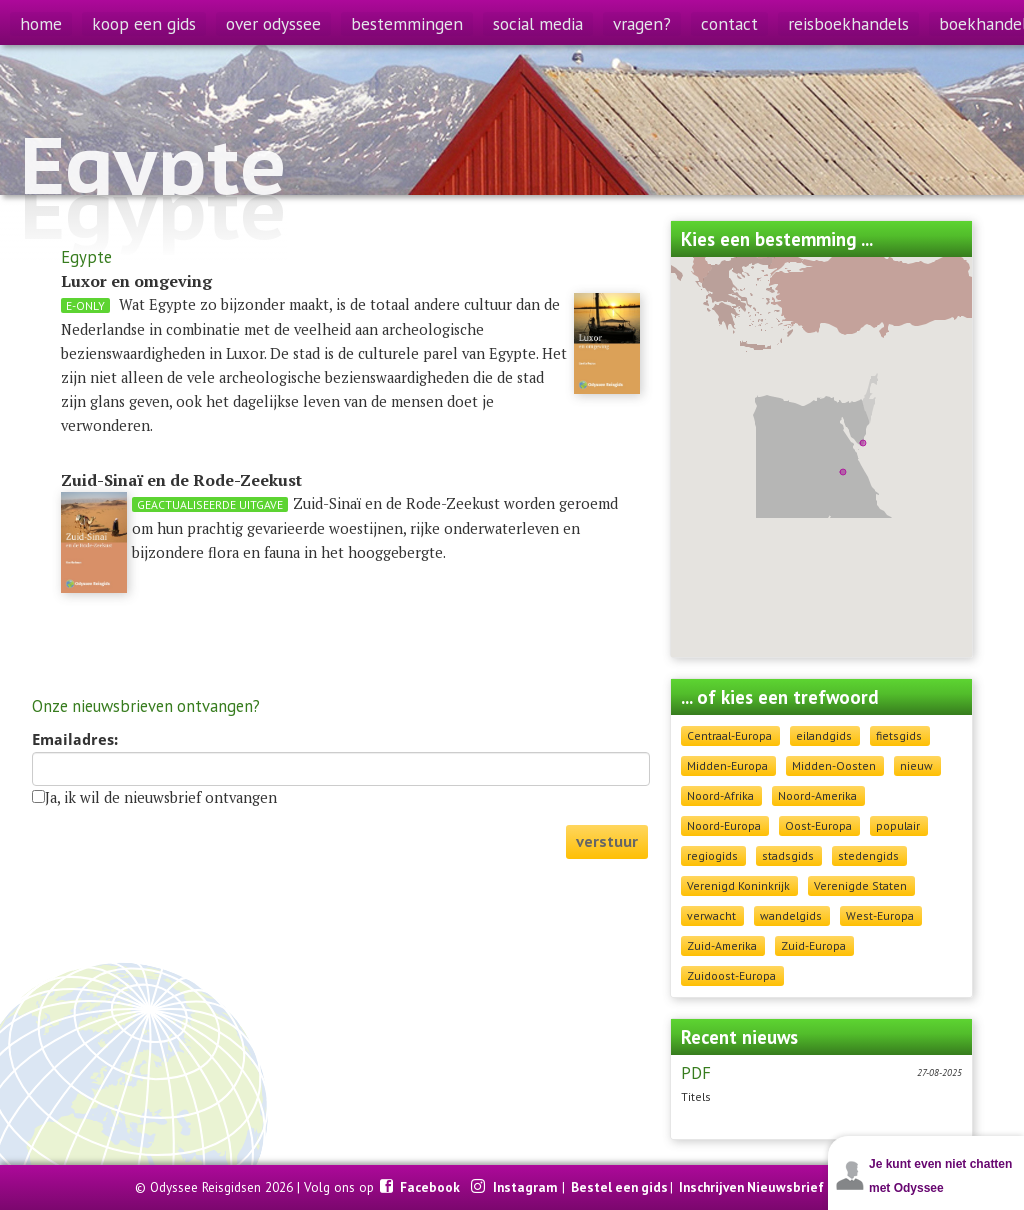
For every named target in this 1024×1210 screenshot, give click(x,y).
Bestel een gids (619, 1187)
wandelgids (791, 915)
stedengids (868, 855)
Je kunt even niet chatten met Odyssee (940, 1176)
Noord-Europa (724, 825)
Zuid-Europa (813, 945)
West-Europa (880, 915)
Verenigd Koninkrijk (738, 885)
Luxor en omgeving (136, 281)
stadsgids (788, 855)
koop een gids (144, 23)
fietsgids (899, 735)
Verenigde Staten (860, 885)
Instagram (526, 1187)
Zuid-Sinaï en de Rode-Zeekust (181, 480)
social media (538, 23)
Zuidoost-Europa (731, 975)
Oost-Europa (818, 825)
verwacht (711, 915)
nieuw (916, 765)
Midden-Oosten (834, 765)
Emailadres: (75, 740)
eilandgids (824, 735)
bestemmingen (407, 23)
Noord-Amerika (817, 795)
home (41, 23)
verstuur (607, 841)
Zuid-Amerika (722, 945)
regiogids (712, 855)
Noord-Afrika (720, 795)
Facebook (431, 1187)
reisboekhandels (848, 23)
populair (898, 825)
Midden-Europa (727, 765)
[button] (843, 472)
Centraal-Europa (729, 735)
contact (729, 23)
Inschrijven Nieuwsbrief (751, 1187)
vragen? (642, 23)
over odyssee (273, 23)
